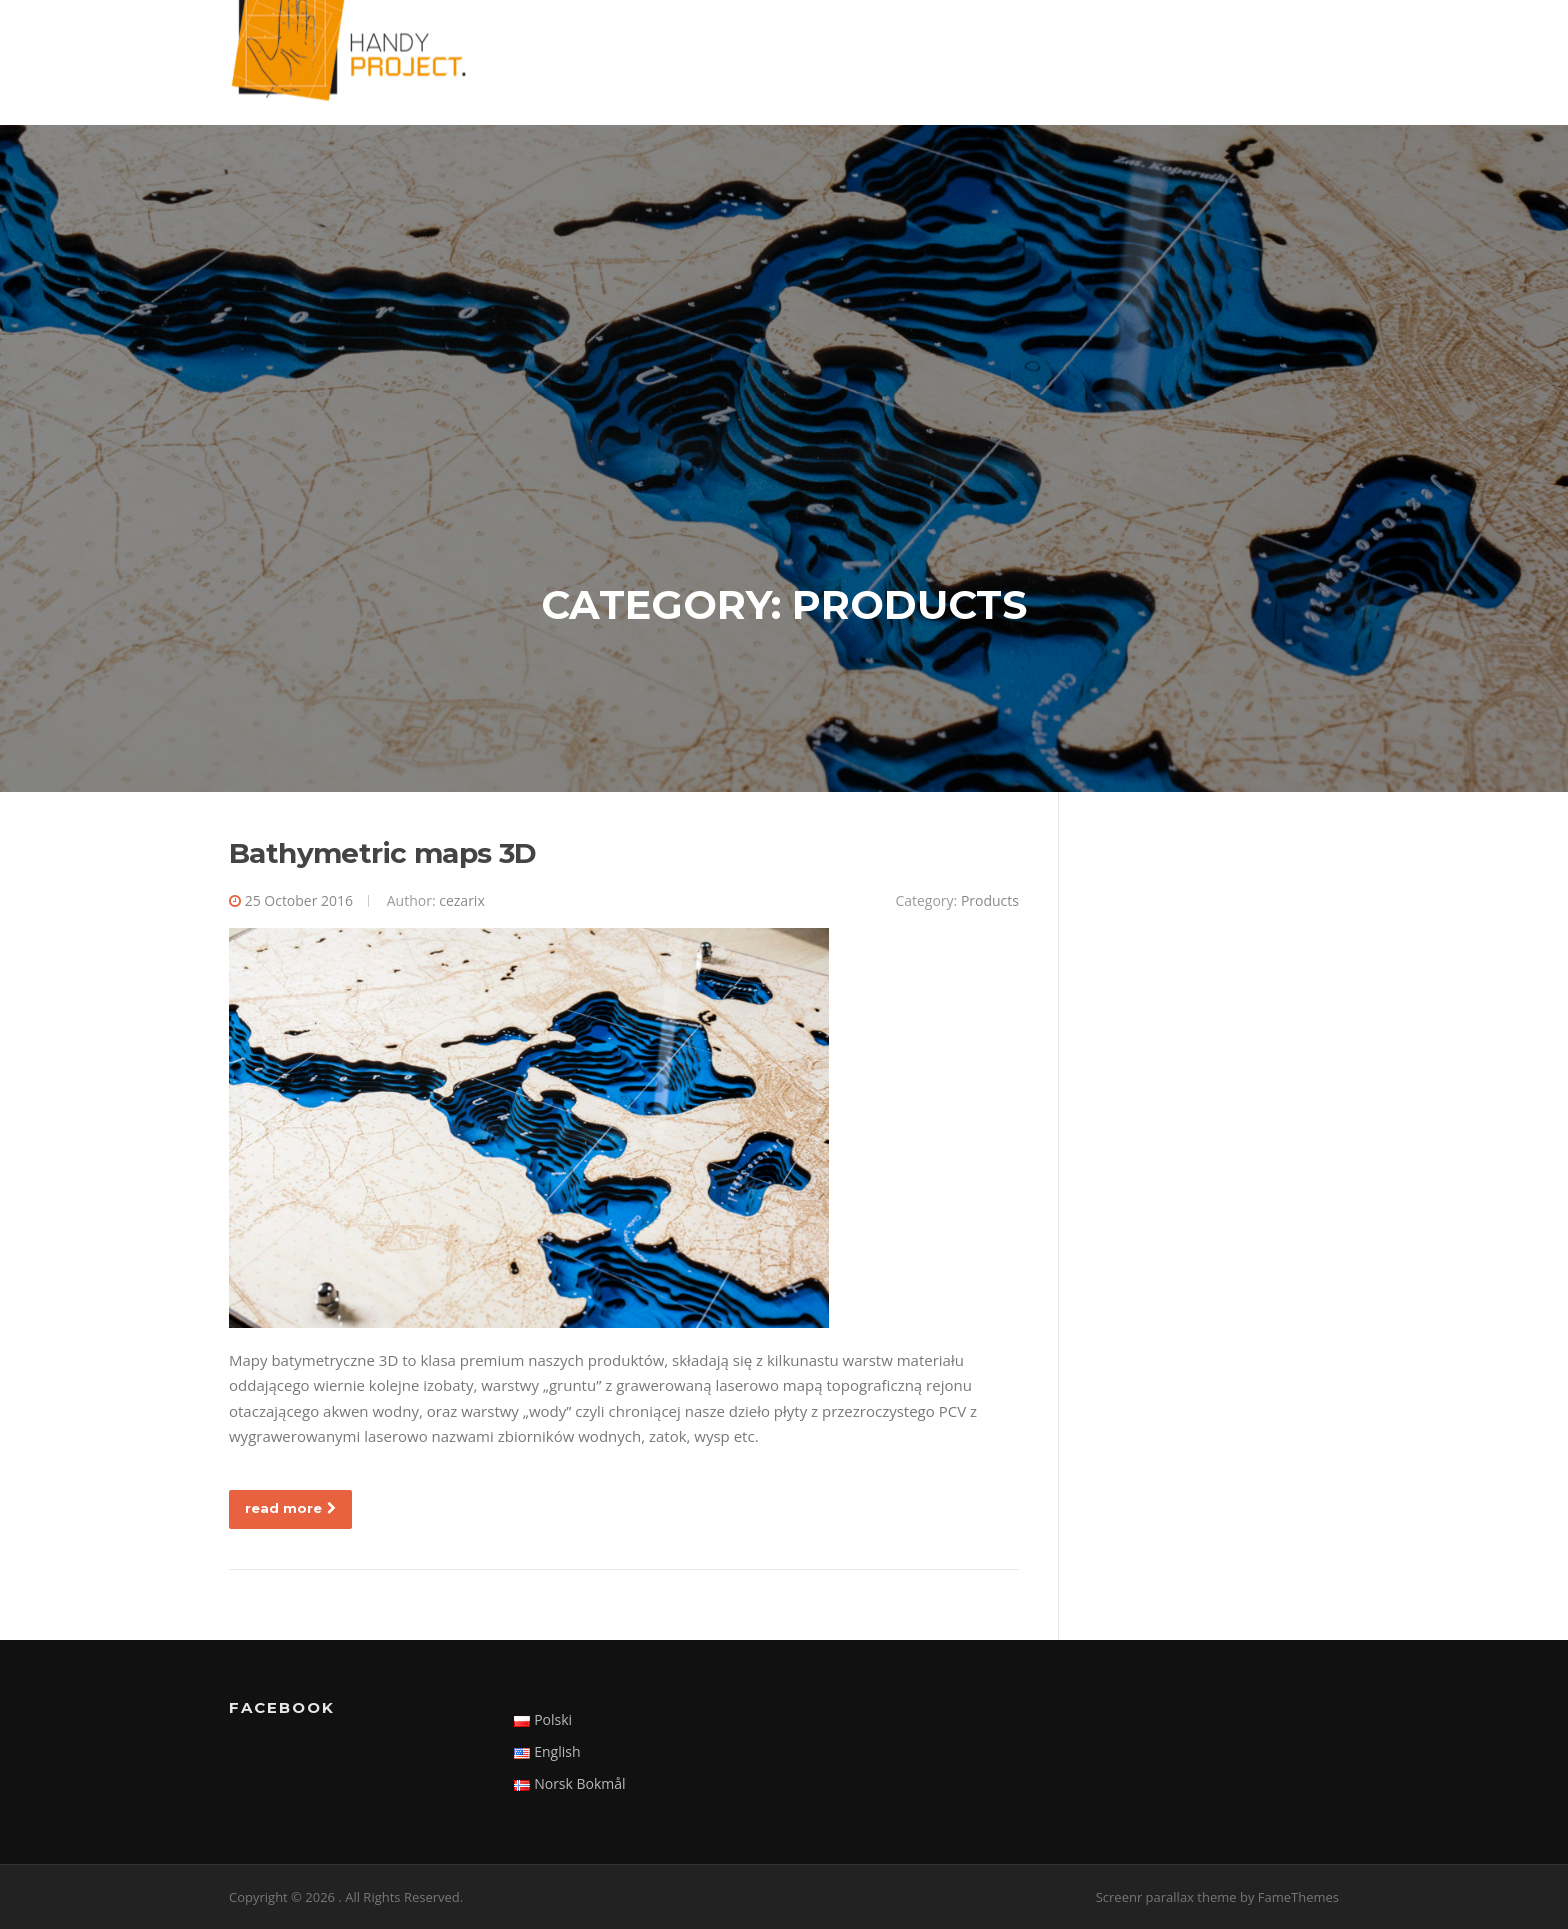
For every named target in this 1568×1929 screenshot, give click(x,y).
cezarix (462, 900)
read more (290, 1508)
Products (990, 900)
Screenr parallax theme (1166, 1897)
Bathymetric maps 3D (383, 853)
